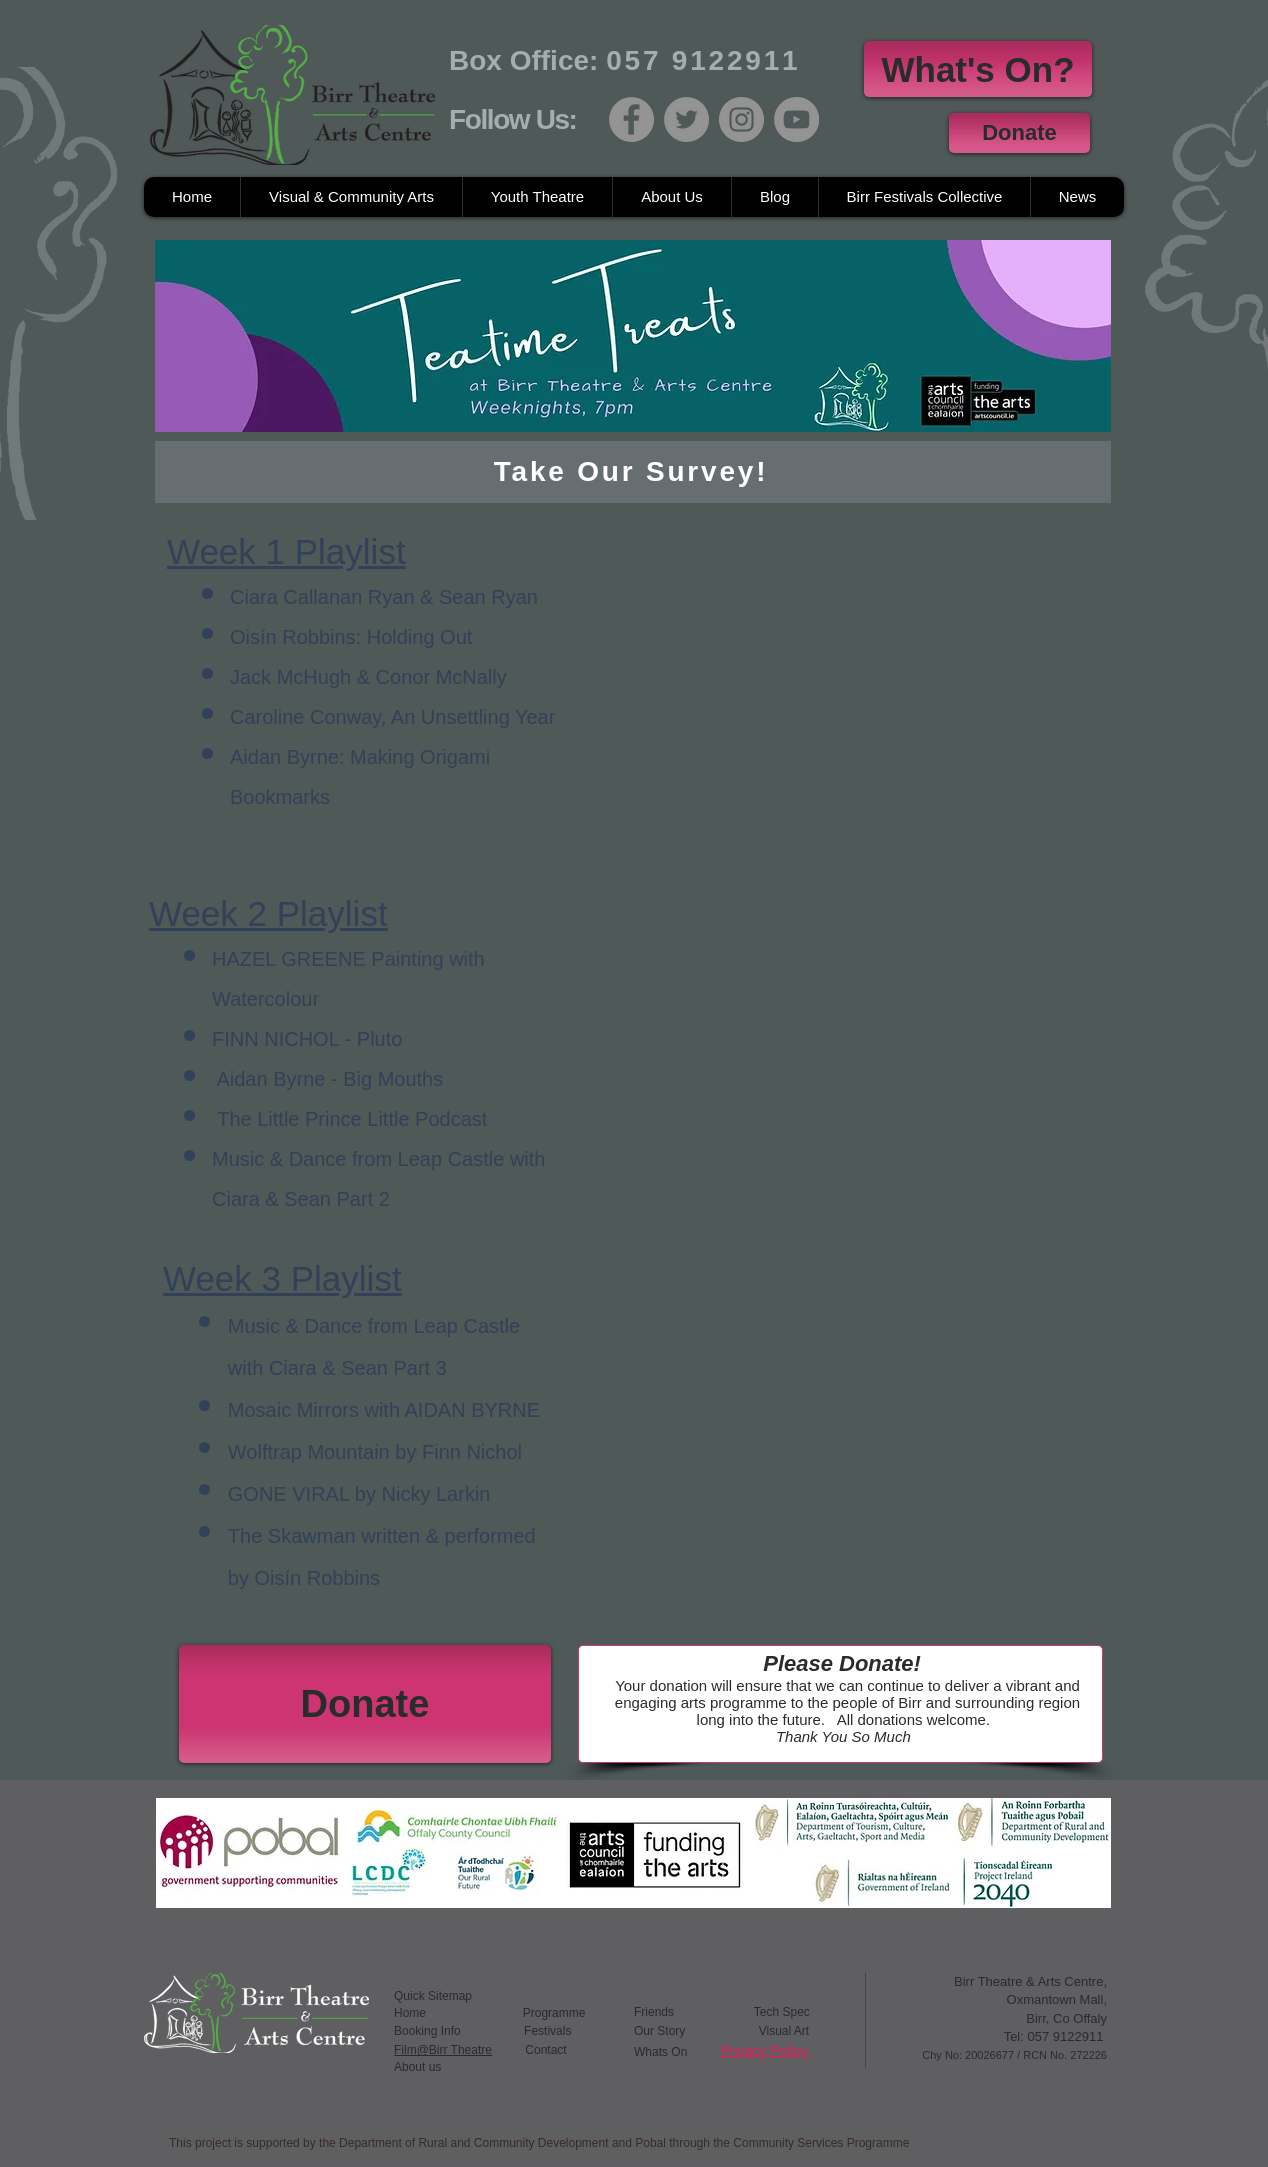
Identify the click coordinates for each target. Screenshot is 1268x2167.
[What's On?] (978, 69)
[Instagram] (741, 119)
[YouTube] (796, 119)
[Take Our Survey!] (633, 472)
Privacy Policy (766, 2051)
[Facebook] (631, 119)
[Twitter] (686, 119)
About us (417, 2067)
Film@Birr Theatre (443, 2050)
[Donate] (1019, 133)
